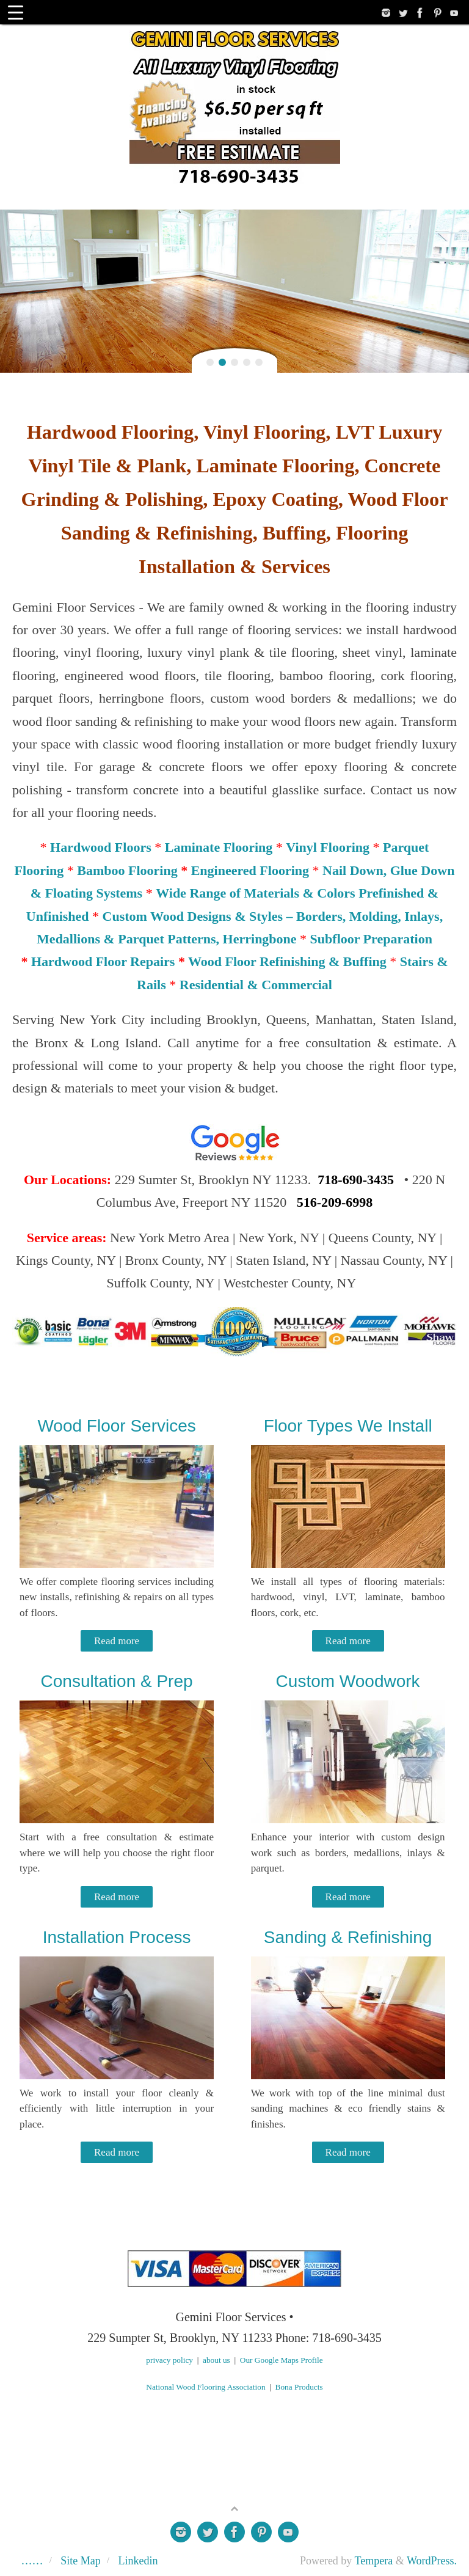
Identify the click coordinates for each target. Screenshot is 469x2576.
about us (216, 2360)
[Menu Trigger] (15, 12)
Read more (116, 1641)
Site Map (80, 2561)
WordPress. (432, 2561)
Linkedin (138, 2561)
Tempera (374, 2561)
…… (32, 2561)
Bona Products (299, 2386)
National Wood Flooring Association (205, 2386)
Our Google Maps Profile (281, 2360)
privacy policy (169, 2360)
